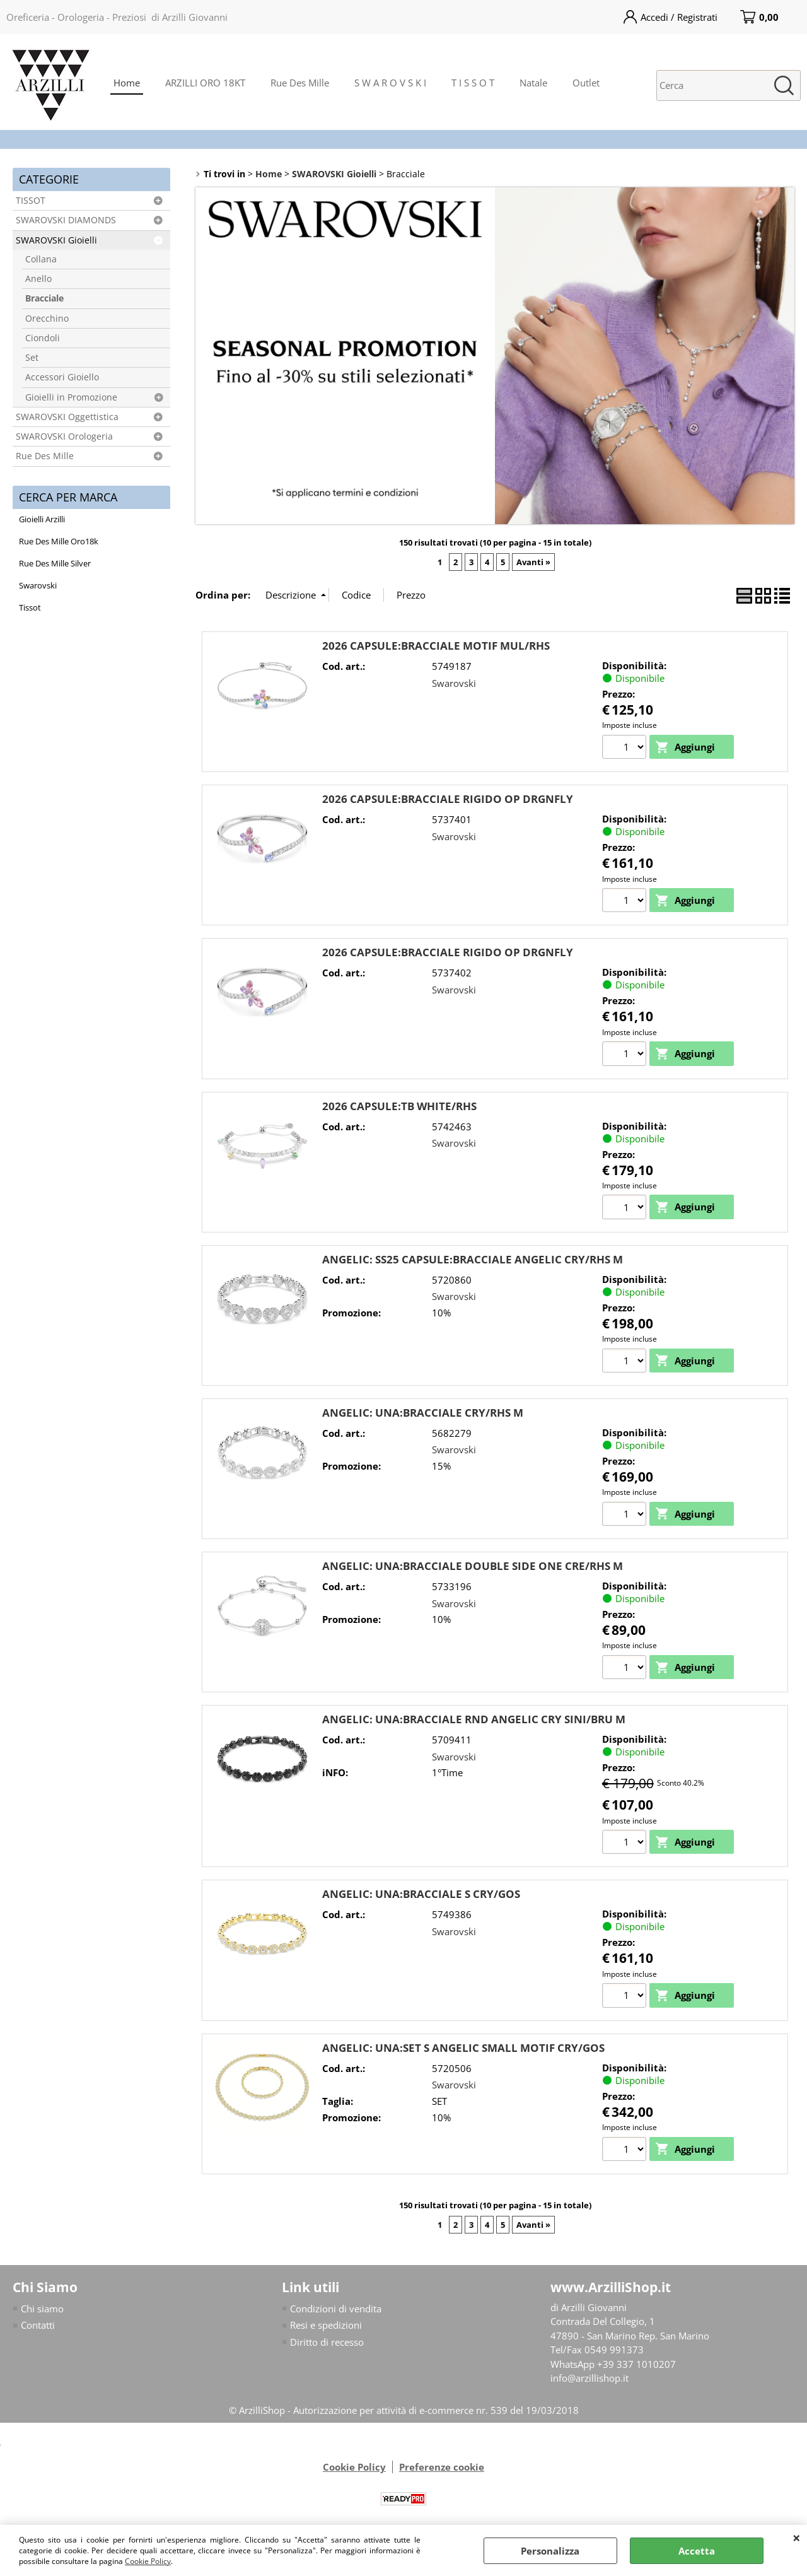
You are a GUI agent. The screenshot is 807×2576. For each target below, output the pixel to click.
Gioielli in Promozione (71, 397)
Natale (533, 82)
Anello (38, 278)
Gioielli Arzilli (42, 519)
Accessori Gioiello (62, 377)
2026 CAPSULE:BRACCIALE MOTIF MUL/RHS (436, 645)
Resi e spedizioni (326, 2327)
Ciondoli (42, 338)
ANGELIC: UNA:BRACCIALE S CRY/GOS (421, 1895)
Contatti (38, 2327)
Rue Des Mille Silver (55, 563)
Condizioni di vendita (335, 2310)
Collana (41, 259)
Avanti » (533, 562)
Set (31, 357)
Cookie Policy (148, 2561)
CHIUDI (796, 2537)
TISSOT (30, 200)
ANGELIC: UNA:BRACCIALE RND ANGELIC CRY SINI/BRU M (473, 1720)
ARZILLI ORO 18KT (205, 82)
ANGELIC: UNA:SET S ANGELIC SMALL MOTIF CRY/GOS (463, 2049)
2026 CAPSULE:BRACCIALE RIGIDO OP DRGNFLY (447, 799)
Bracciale (44, 298)
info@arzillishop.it (589, 2380)
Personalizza (550, 2550)
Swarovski (38, 585)
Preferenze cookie (441, 2468)
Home (126, 82)
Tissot (30, 607)
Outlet (586, 82)
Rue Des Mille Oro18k (58, 541)
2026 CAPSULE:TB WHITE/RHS (399, 1106)
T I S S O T (472, 82)
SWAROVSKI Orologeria (64, 436)
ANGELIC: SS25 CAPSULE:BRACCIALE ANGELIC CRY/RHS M (472, 1260)
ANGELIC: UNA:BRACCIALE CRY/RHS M (422, 1413)
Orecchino (47, 318)
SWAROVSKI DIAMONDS (66, 220)
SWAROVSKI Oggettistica (67, 417)
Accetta (696, 2550)
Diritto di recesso (327, 2343)
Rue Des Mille (299, 82)
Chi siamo (42, 2310)
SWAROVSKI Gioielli (56, 240)
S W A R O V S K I (390, 82)
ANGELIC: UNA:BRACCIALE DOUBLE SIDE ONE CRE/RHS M (472, 1566)
